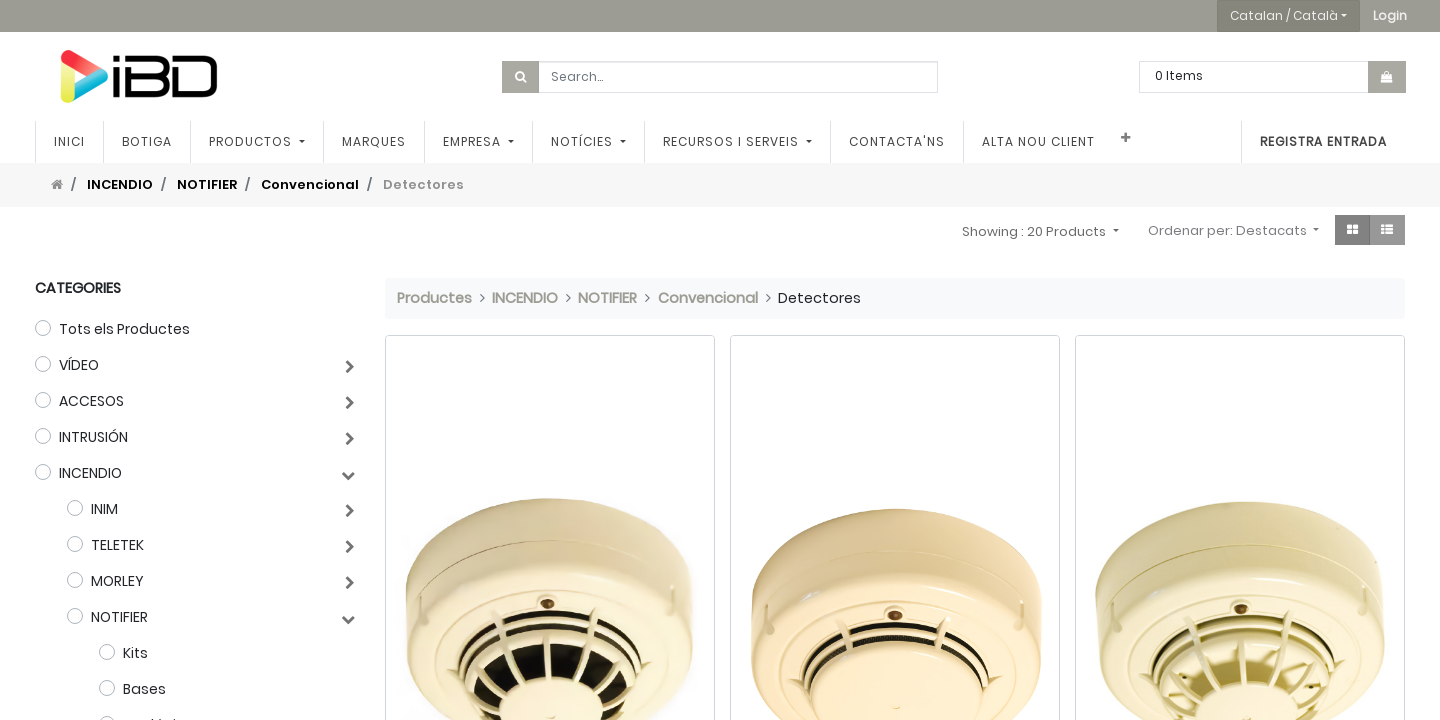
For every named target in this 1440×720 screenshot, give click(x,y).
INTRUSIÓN (93, 437)
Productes (434, 298)
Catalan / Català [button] (1284, 15)
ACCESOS (91, 401)
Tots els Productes (124, 329)
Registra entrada (1323, 141)
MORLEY (117, 581)
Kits (135, 653)
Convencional (310, 184)
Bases (144, 689)
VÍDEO (79, 365)
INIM (104, 509)
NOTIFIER (207, 184)
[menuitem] (69, 142)
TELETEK (117, 545)
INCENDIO (120, 184)
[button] (1390, 16)
